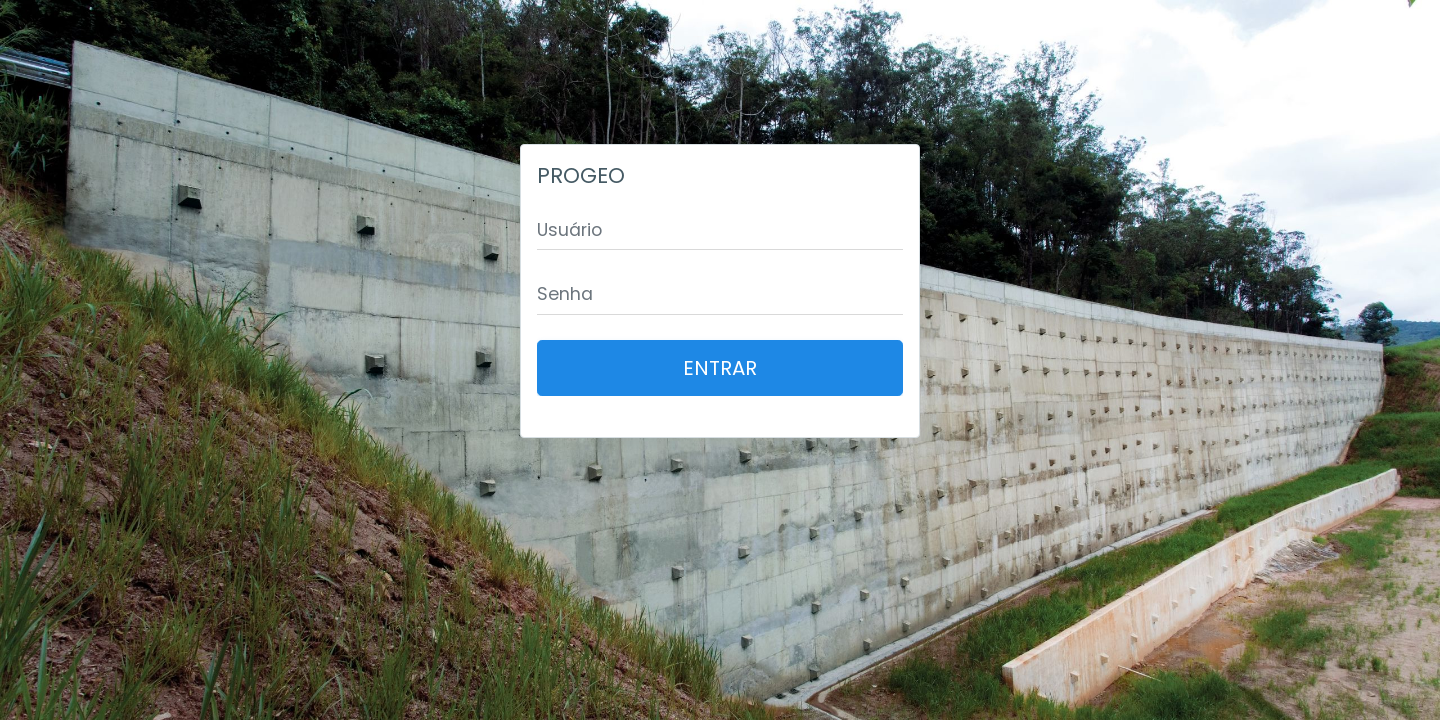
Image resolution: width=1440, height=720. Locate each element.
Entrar (720, 368)
